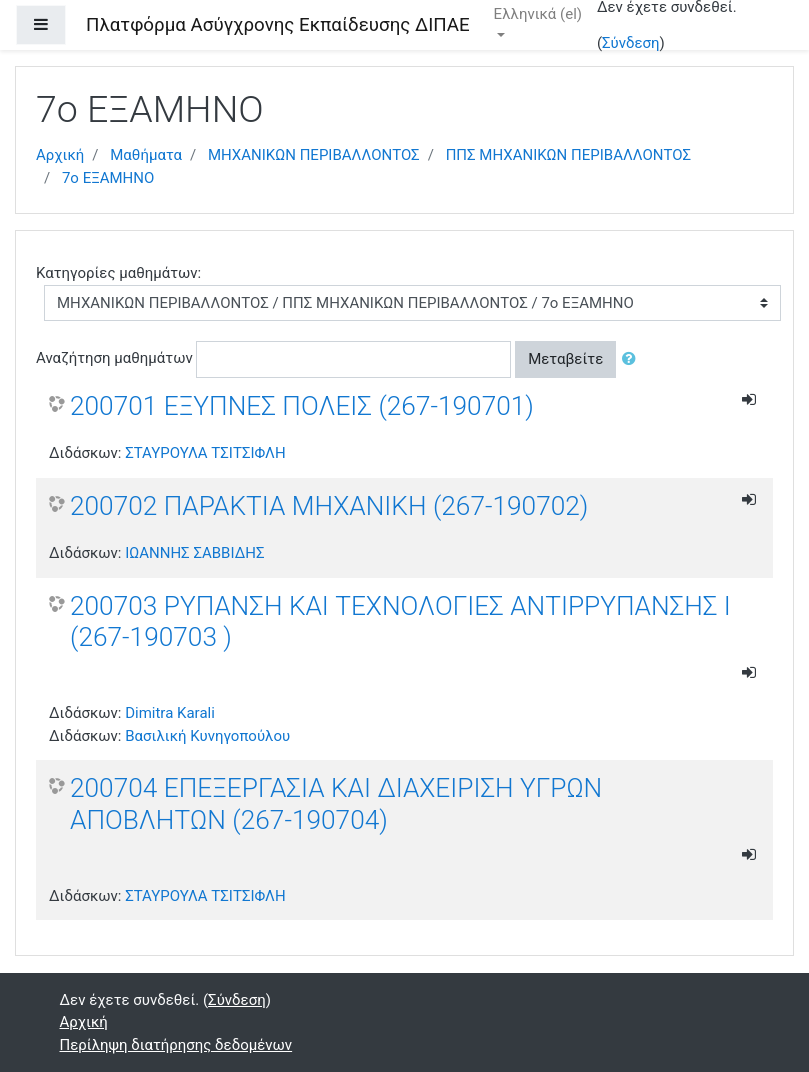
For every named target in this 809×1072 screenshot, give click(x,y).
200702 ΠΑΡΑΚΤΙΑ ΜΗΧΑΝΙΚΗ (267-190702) (329, 506)
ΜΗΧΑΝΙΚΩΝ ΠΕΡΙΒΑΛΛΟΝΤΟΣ (314, 155)
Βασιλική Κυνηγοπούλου (207, 736)
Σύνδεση (631, 43)
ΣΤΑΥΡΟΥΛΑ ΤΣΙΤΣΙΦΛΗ (205, 453)
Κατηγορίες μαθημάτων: (118, 273)
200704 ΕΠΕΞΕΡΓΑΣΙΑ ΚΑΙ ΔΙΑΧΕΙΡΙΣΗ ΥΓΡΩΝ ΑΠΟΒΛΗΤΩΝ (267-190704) (336, 804)
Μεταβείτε (565, 359)
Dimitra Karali (170, 713)
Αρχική (60, 155)
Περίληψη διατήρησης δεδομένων (176, 1045)
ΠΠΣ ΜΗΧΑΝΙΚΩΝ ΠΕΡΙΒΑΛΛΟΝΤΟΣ (568, 155)
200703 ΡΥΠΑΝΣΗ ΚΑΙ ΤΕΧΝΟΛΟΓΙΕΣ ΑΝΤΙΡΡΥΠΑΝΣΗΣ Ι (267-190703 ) (400, 622)
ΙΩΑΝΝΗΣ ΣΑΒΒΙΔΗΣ (194, 553)
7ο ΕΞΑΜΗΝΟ (108, 178)
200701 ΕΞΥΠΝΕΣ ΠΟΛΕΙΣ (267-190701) (302, 406)
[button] (633, 359)
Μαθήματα (146, 155)
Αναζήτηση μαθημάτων (114, 358)
